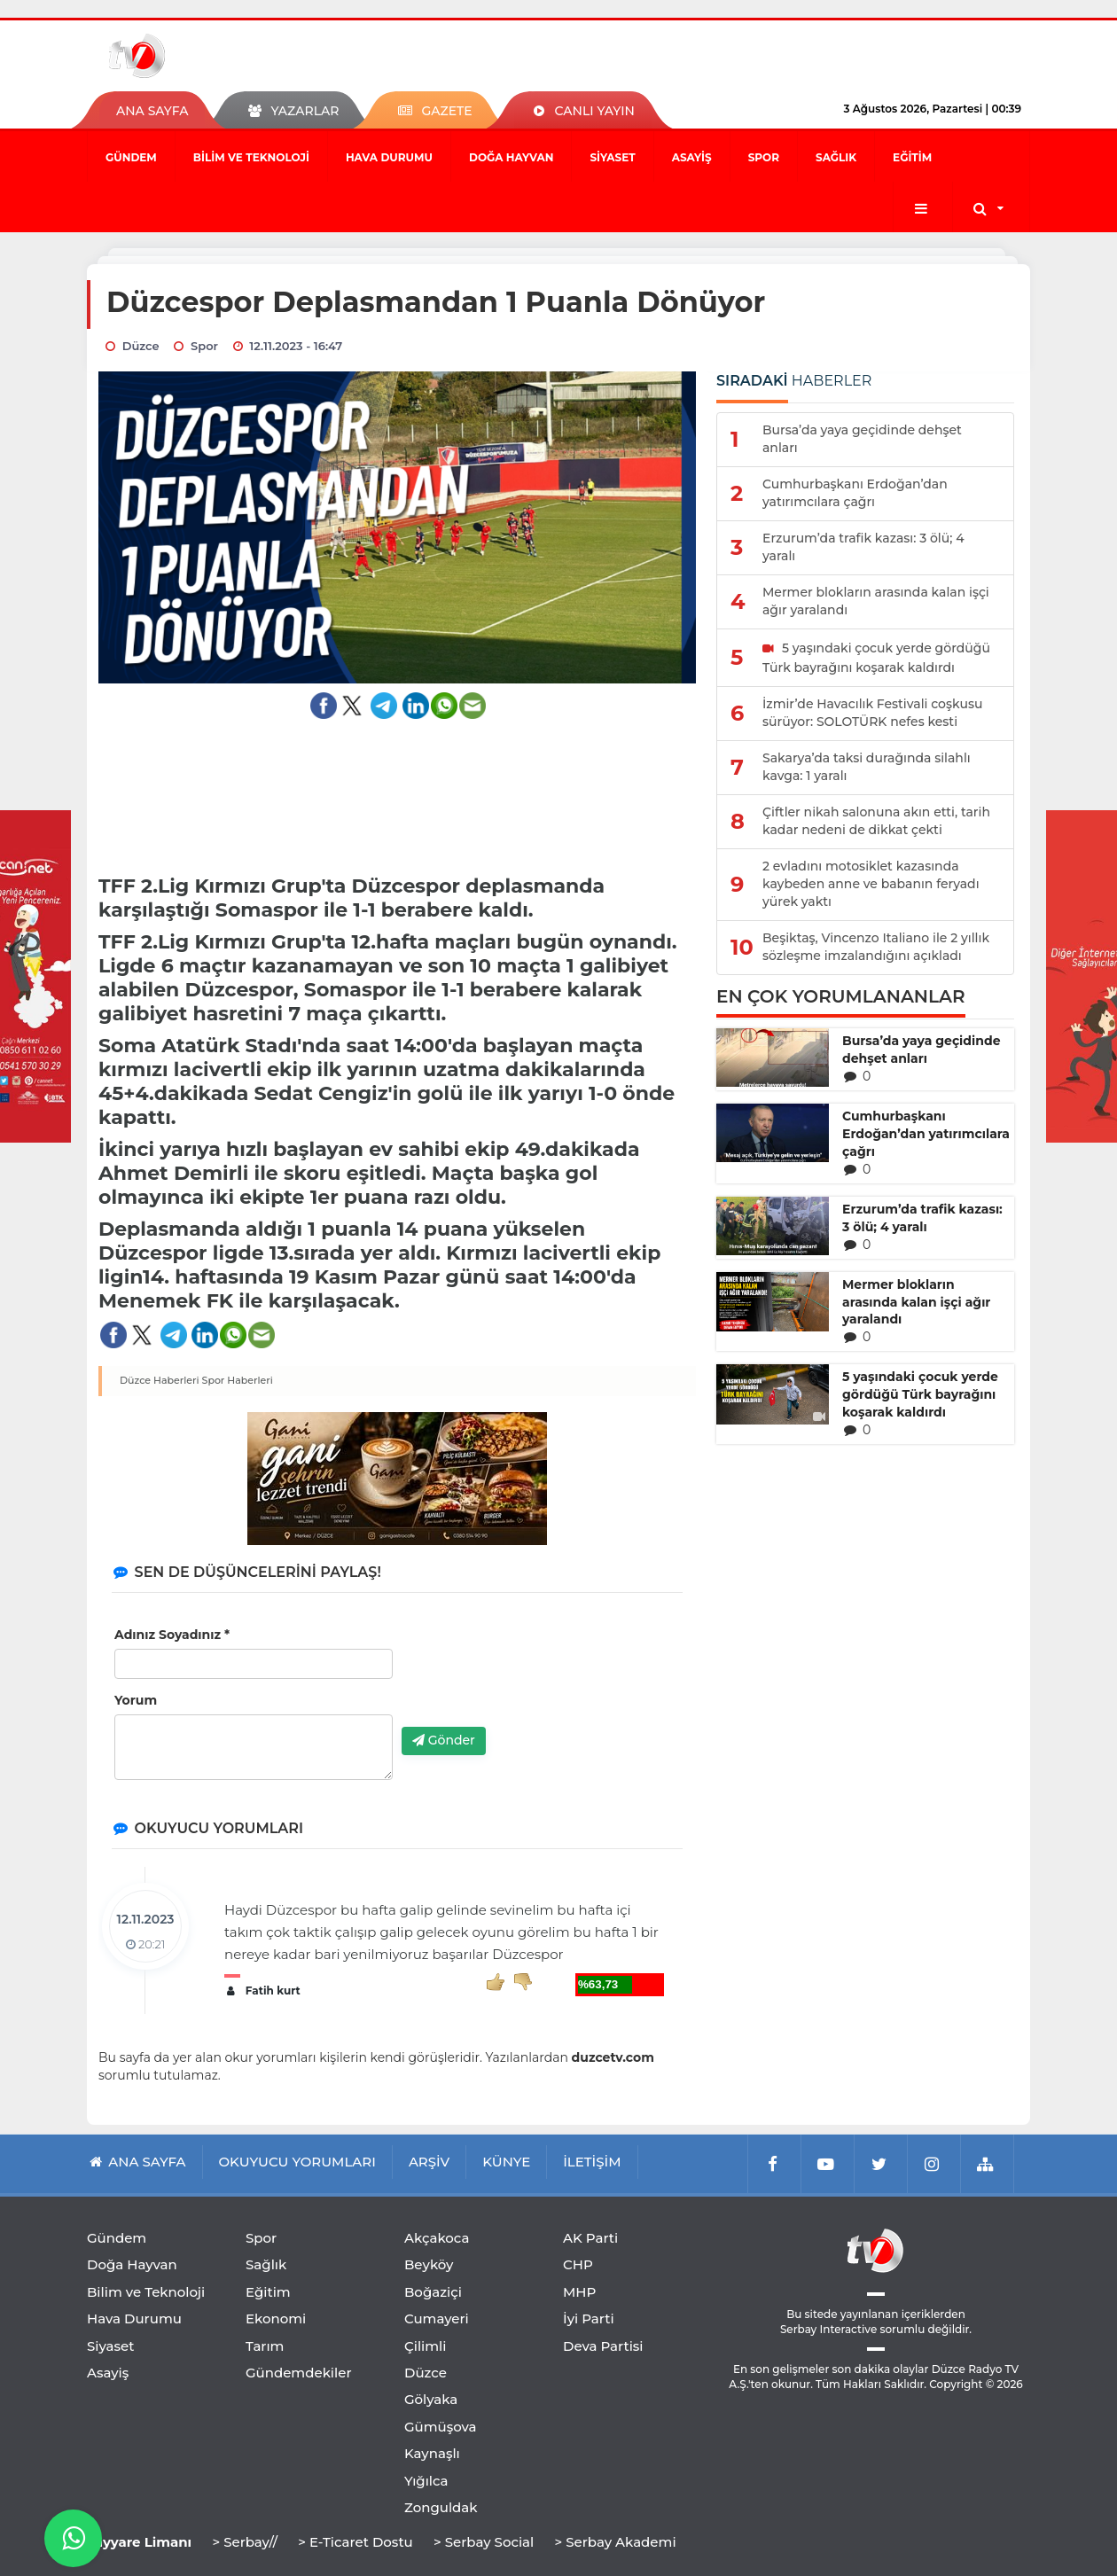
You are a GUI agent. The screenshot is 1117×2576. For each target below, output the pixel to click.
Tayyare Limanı (139, 2541)
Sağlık (836, 157)
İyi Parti (588, 2318)
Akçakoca (436, 2237)
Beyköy (428, 2264)
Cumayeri (436, 2318)
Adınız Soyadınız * (172, 1635)
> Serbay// (244, 2541)
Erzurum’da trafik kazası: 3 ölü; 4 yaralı (922, 1218)
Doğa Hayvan (511, 157)
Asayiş (692, 157)
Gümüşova (440, 2426)
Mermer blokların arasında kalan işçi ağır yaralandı (916, 1302)
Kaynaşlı (432, 2453)
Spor (763, 157)
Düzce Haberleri (159, 1380)
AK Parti (590, 2237)
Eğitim (912, 157)
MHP (579, 2291)
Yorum (135, 1700)
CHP (578, 2264)
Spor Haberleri (237, 1380)
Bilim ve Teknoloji (251, 157)
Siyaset (612, 157)
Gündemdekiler (299, 2372)
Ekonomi (276, 2318)
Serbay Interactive (828, 2329)
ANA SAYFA (152, 111)
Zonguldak (441, 2507)
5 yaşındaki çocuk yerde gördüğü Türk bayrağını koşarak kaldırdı (920, 1394)
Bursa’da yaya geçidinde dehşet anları (921, 1049)
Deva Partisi (603, 2346)
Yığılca (426, 2480)
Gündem (131, 157)
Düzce (425, 2372)
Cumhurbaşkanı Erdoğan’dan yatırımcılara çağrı (926, 1133)
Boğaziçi (433, 2291)
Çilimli (425, 2346)
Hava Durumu (389, 157)
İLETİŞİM (592, 2161)
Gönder (443, 1740)
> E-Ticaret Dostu (355, 2541)
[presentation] (536, 1678)
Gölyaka (430, 2399)
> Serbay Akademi (615, 2541)
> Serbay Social (484, 2541)
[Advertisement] (397, 785)
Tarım (265, 2346)
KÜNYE (506, 2161)
